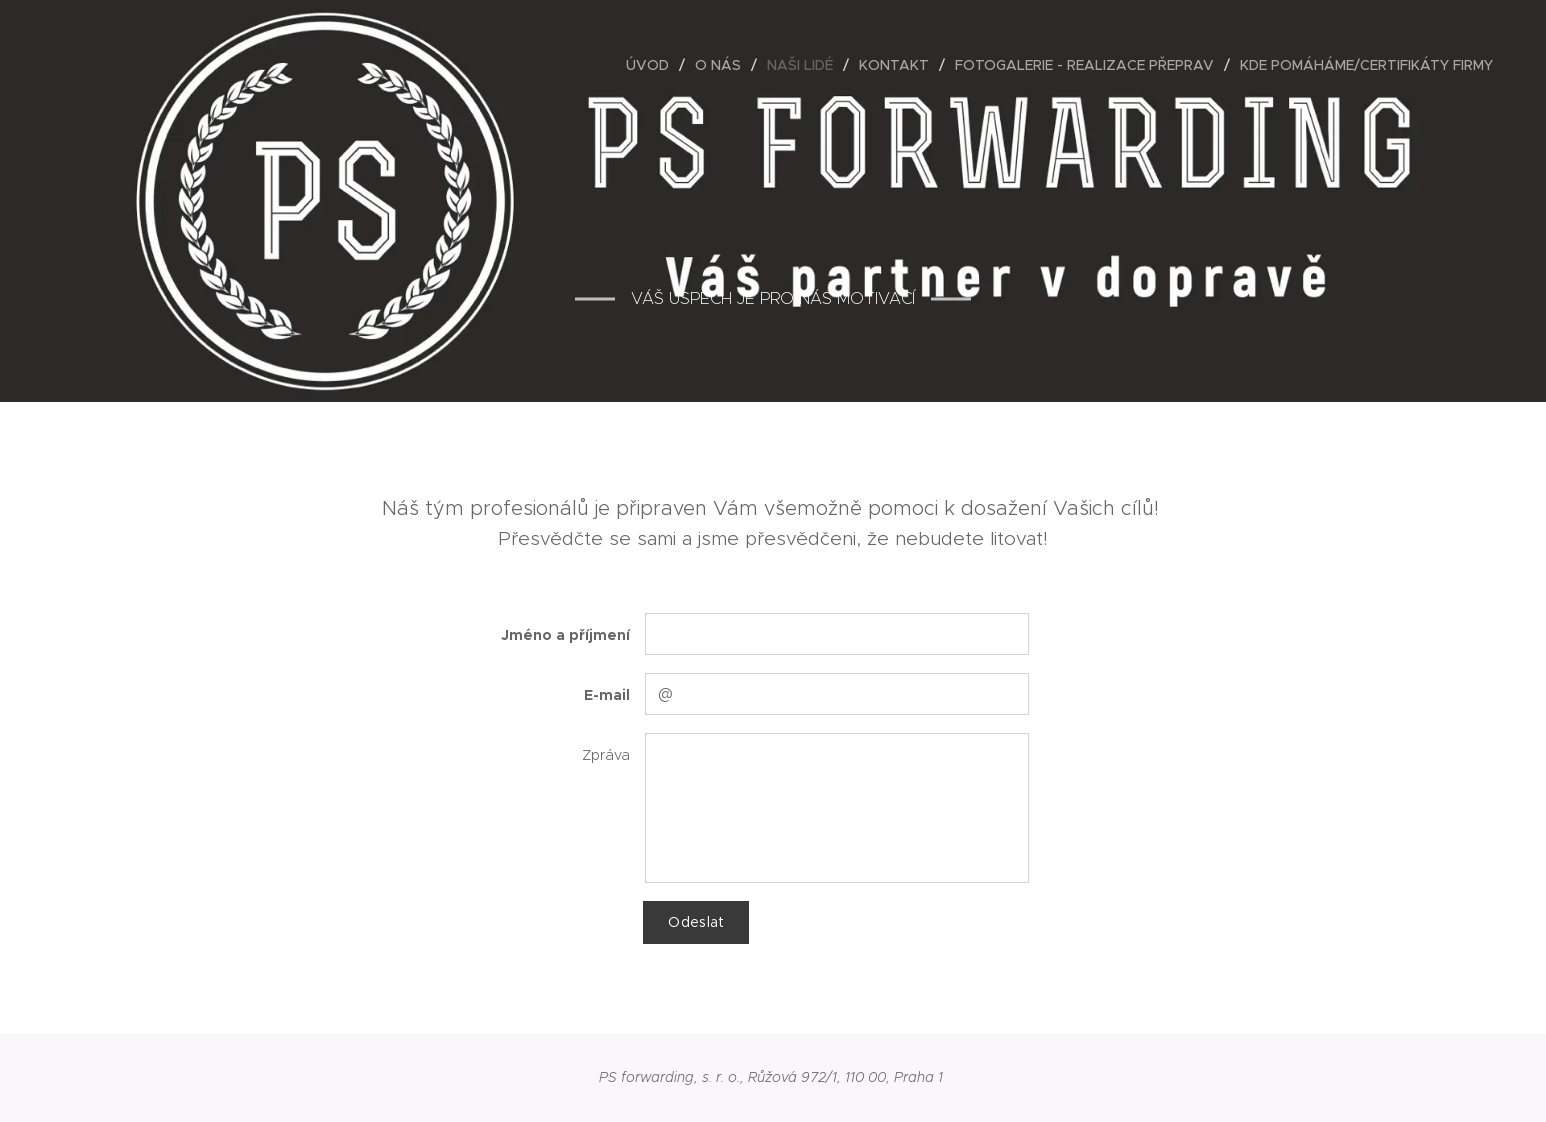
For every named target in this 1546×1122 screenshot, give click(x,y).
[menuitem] (653, 65)
